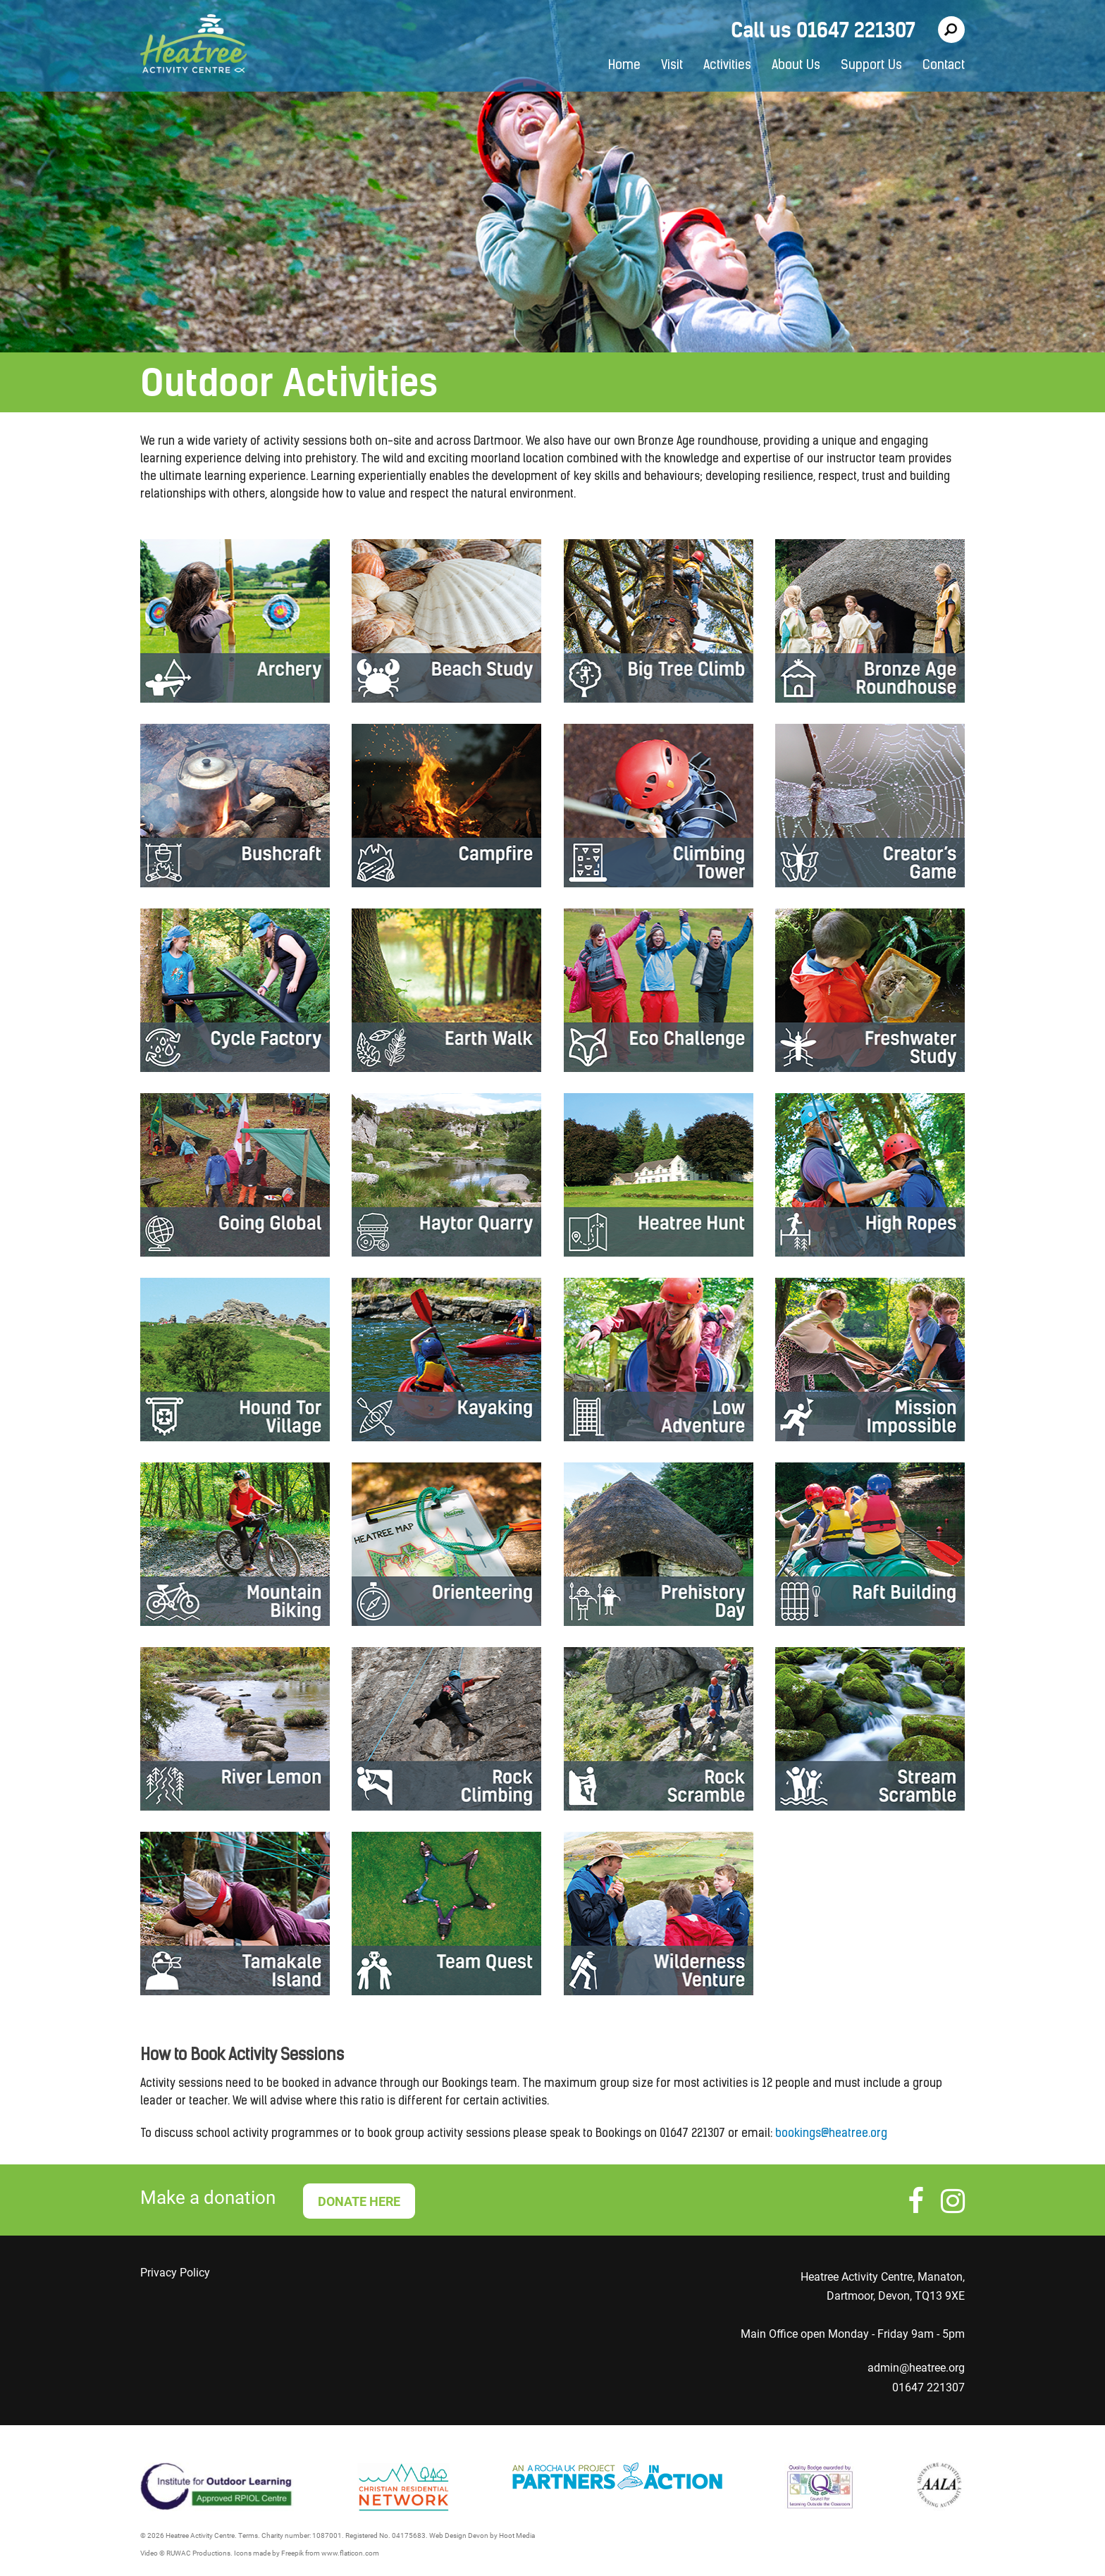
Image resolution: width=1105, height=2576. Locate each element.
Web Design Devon (458, 2535)
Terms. (249, 2535)
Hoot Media (517, 2535)
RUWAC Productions (198, 2553)
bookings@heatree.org (831, 2134)
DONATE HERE (359, 2201)
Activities (727, 66)
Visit (672, 66)
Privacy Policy (175, 2272)
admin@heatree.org (916, 2367)
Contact (943, 66)
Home (624, 66)
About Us (796, 66)
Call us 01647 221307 (823, 30)
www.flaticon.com (350, 2553)
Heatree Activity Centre (193, 46)
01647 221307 (928, 2387)
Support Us (871, 66)
